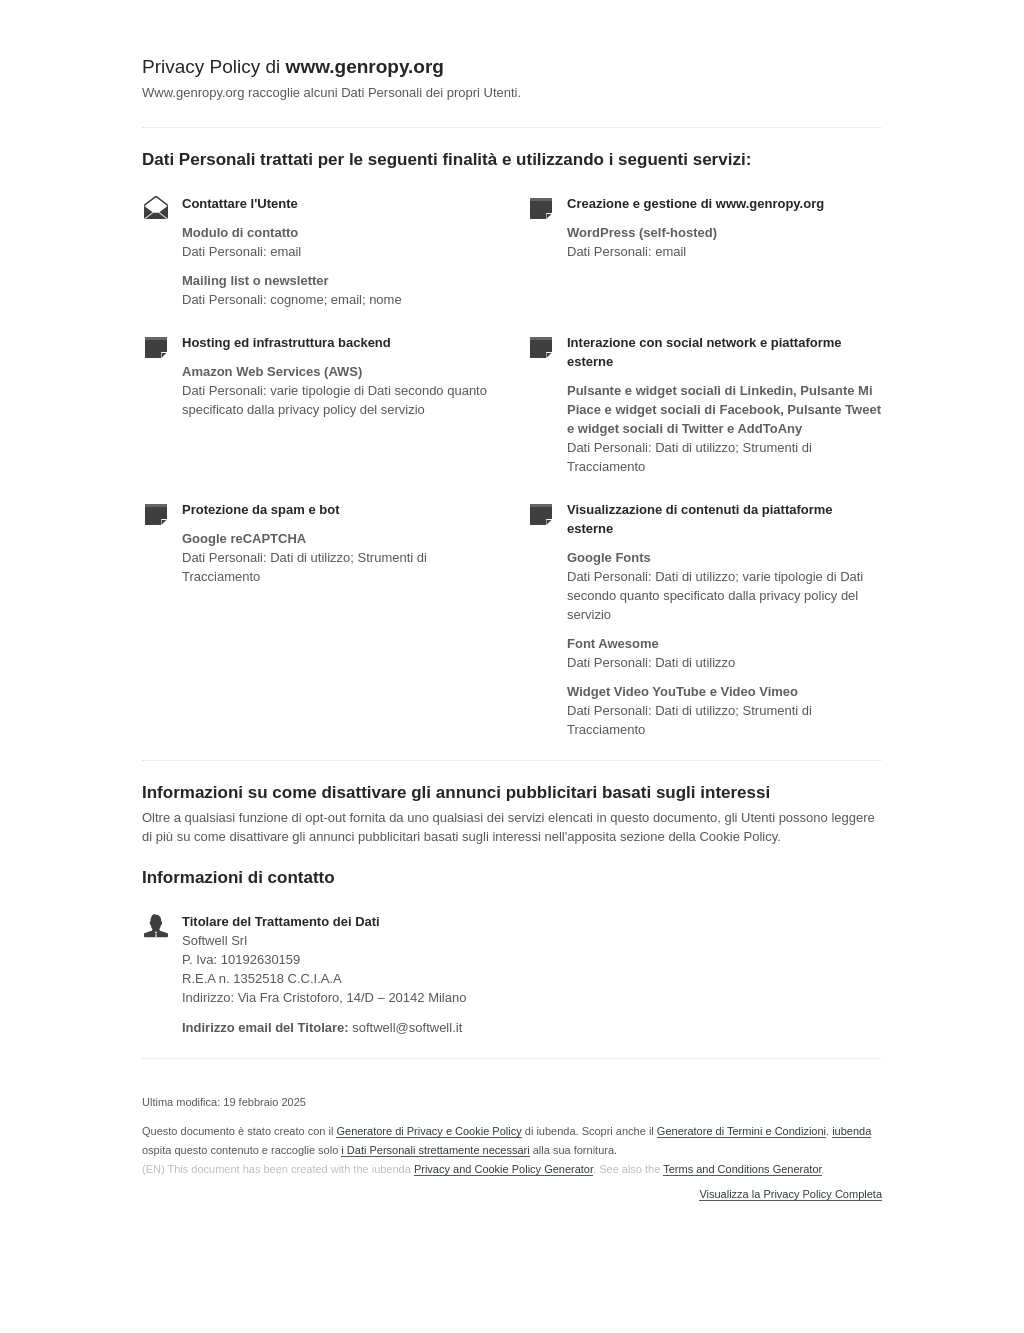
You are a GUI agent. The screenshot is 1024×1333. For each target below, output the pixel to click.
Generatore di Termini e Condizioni (741, 1131)
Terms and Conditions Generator (742, 1169)
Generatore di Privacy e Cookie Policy (428, 1131)
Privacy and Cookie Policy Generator (503, 1169)
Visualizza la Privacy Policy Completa (790, 1194)
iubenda (851, 1131)
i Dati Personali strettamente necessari (435, 1150)
